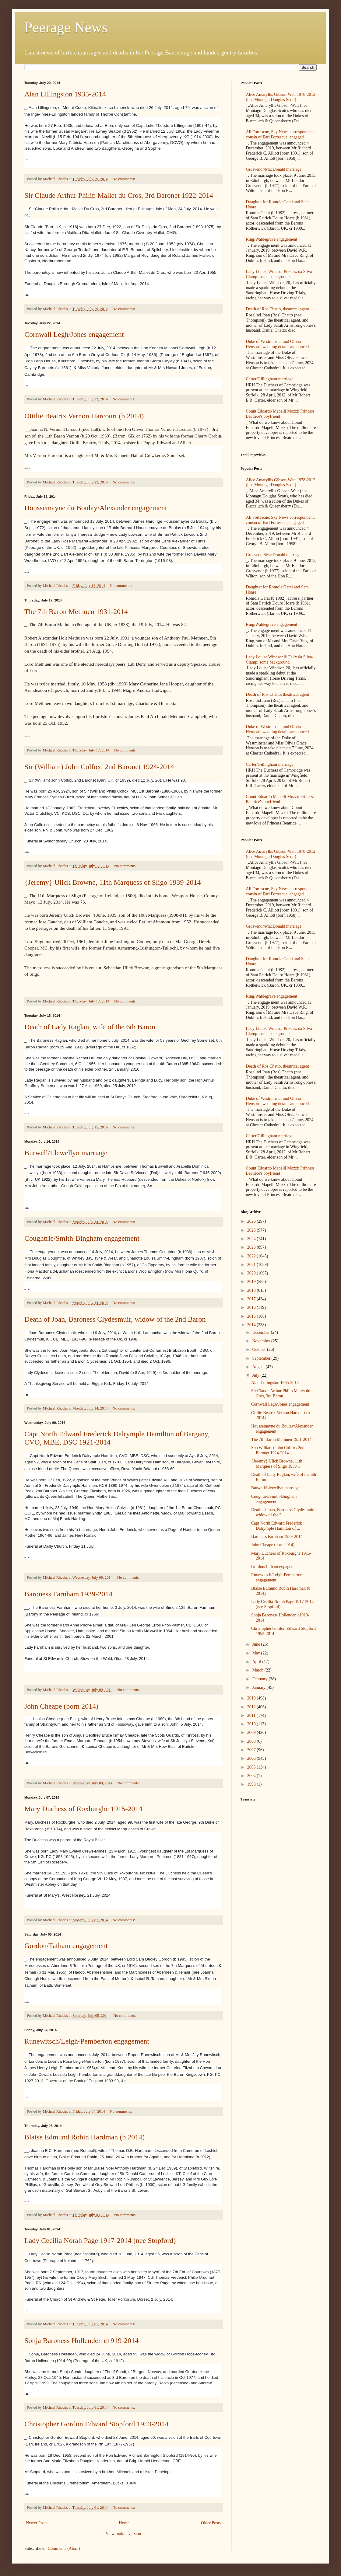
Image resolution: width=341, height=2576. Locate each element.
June (256, 1644)
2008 (252, 1741)
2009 (252, 1732)
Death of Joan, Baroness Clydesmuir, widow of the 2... (283, 1512)
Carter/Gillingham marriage (270, 379)
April (257, 1661)
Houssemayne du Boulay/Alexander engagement (95, 508)
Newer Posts (36, 2523)
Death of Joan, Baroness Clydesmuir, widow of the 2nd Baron (115, 1319)
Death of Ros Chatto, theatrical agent (277, 309)
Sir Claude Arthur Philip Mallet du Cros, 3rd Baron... (280, 1393)
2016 (252, 1307)
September (261, 1358)
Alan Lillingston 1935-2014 (65, 94)
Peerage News (65, 27)
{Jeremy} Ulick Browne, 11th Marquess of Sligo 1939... (276, 1464)
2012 (252, 1707)
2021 (252, 1264)
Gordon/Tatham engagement (66, 1946)
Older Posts (211, 2523)
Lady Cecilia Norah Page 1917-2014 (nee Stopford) (100, 2240)
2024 (252, 1238)
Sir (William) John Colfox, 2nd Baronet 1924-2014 (99, 767)
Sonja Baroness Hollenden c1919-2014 (81, 2340)
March (258, 1670)
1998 (252, 1784)
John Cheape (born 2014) (61, 1706)
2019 (252, 1281)
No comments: (124, 179)
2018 (252, 1290)
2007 (252, 1750)
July (256, 1375)
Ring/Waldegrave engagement (271, 239)
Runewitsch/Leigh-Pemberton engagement (86, 2041)
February (260, 1679)
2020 (252, 1273)
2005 (252, 1767)
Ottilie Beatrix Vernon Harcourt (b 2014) (84, 416)
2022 (252, 1256)
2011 (252, 1715)
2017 (252, 1299)
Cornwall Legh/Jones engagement (74, 334)
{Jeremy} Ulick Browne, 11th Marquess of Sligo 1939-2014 (112, 882)
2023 (252, 1247)
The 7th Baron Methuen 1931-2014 (76, 611)
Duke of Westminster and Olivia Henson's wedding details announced (277, 344)
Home (124, 2523)
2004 (252, 1775)
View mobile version (123, 2533)
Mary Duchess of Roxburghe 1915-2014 (83, 1809)
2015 (252, 1316)
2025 (252, 1230)
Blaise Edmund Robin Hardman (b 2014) (84, 2137)
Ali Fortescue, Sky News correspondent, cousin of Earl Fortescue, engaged (280, 134)
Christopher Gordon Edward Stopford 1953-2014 (96, 2424)
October (259, 1349)
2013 (252, 1698)
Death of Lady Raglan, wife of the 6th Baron (89, 1027)
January (259, 1687)
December (261, 1332)
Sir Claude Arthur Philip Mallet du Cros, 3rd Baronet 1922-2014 (118, 195)
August (258, 1367)
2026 (252, 1221)
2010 (252, 1724)
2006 (252, 1758)
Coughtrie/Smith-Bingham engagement (81, 1238)
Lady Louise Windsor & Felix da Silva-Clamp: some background (280, 274)
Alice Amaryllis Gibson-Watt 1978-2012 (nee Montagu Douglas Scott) (280, 97)
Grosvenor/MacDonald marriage (273, 169)
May (256, 1653)
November (261, 1341)
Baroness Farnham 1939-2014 (68, 1594)
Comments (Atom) (64, 2548)
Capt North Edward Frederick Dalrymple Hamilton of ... (276, 1526)
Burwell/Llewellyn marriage (65, 1153)
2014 (252, 1325)
